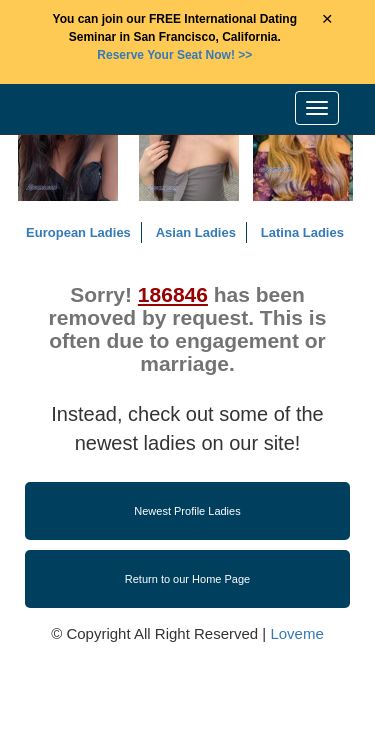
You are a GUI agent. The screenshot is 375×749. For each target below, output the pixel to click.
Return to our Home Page (187, 579)
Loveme (296, 633)
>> (174, 55)
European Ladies (78, 232)
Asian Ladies (196, 232)
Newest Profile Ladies (187, 511)
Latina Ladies (302, 232)
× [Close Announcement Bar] (327, 19)
